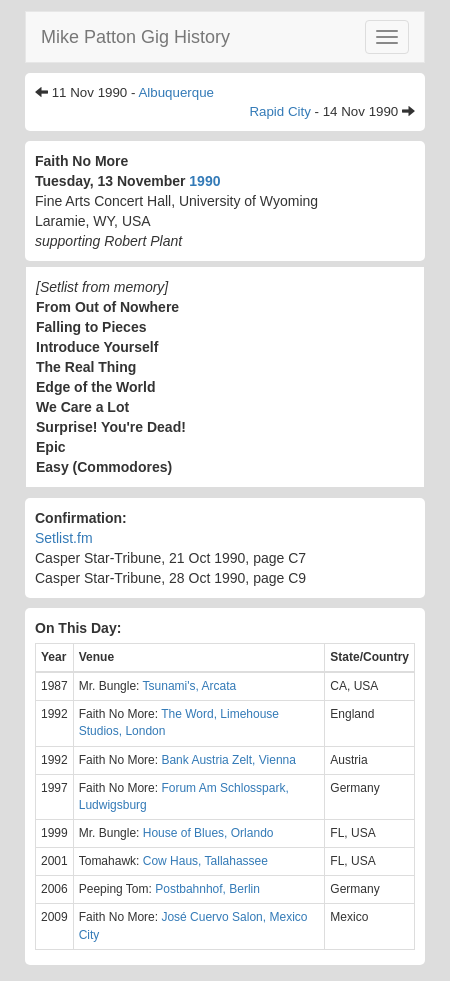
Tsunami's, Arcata (190, 686)
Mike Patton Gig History (135, 37)
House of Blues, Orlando (208, 833)
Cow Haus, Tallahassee (205, 861)
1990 (204, 181)
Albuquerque (176, 92)
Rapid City (279, 111)
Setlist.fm (64, 538)
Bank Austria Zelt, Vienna (228, 760)
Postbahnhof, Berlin (207, 889)
